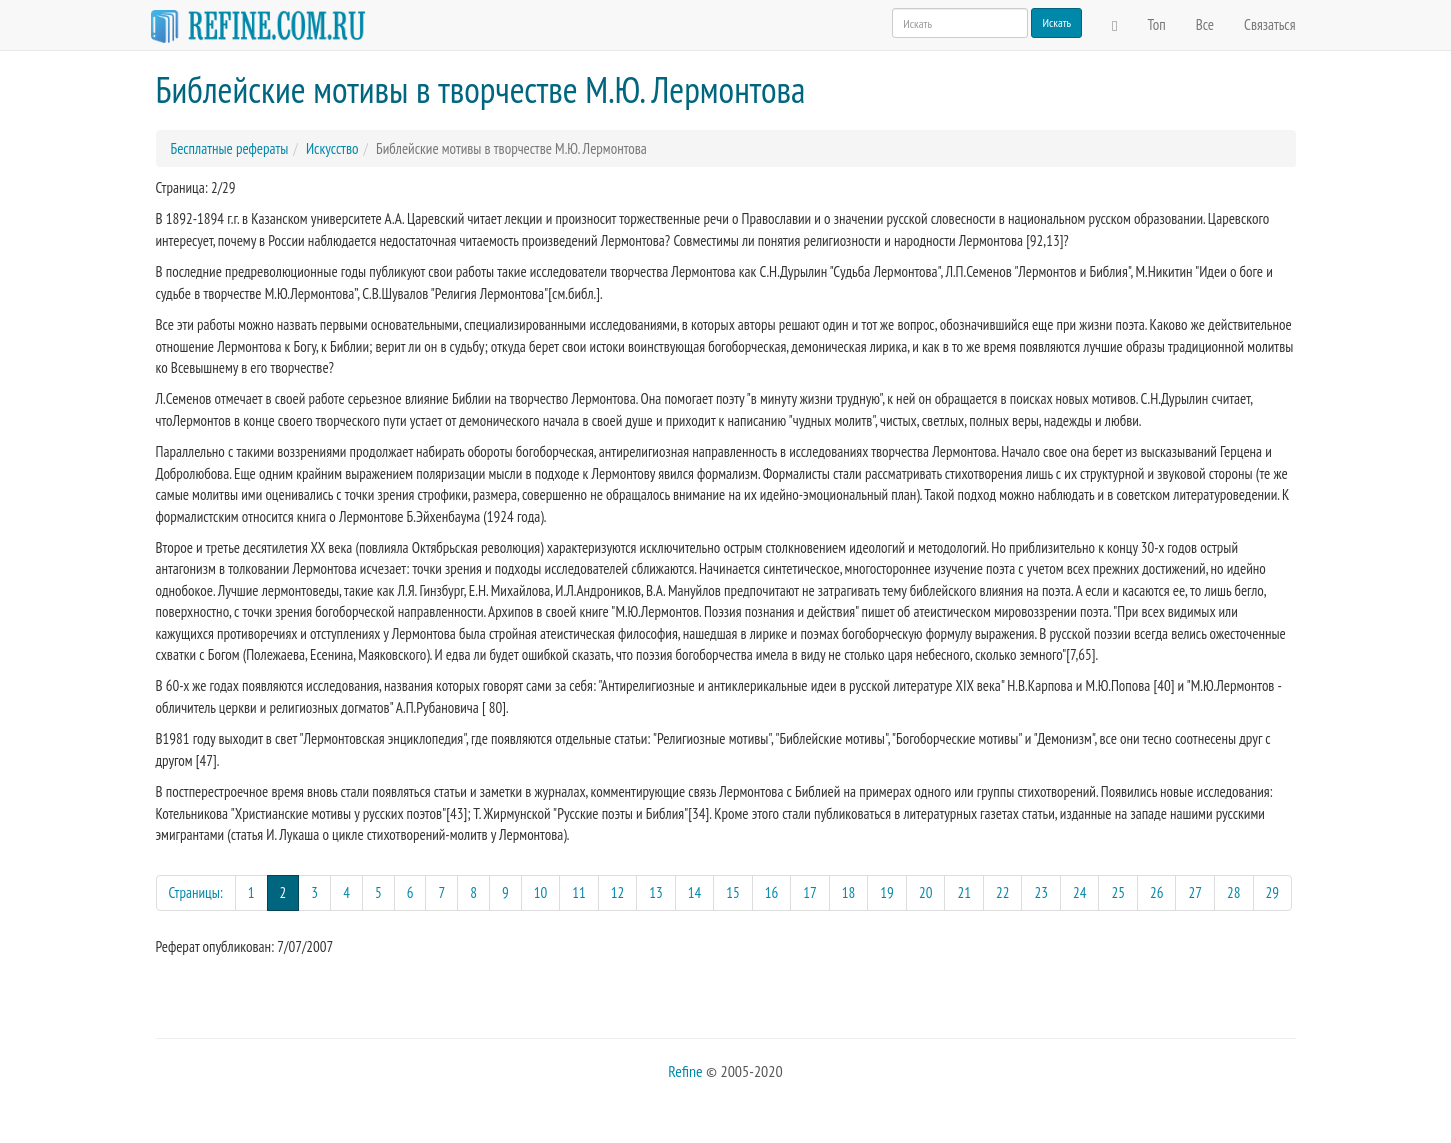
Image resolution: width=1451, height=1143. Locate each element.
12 (618, 892)
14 (695, 892)
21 (964, 892)
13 (656, 892)
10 (541, 892)
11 (579, 892)
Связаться (1269, 24)
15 (733, 892)
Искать (1056, 22)
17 (810, 892)
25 (1118, 892)
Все (1205, 24)
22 (1003, 892)
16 (772, 892)
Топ (1157, 24)
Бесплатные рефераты (230, 148)
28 (1234, 892)
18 (849, 892)
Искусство (332, 148)
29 (1273, 892)
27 (1195, 892)
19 (887, 892)
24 (1080, 892)
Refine (685, 1071)
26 (1157, 892)
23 (1041, 892)
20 (926, 892)
